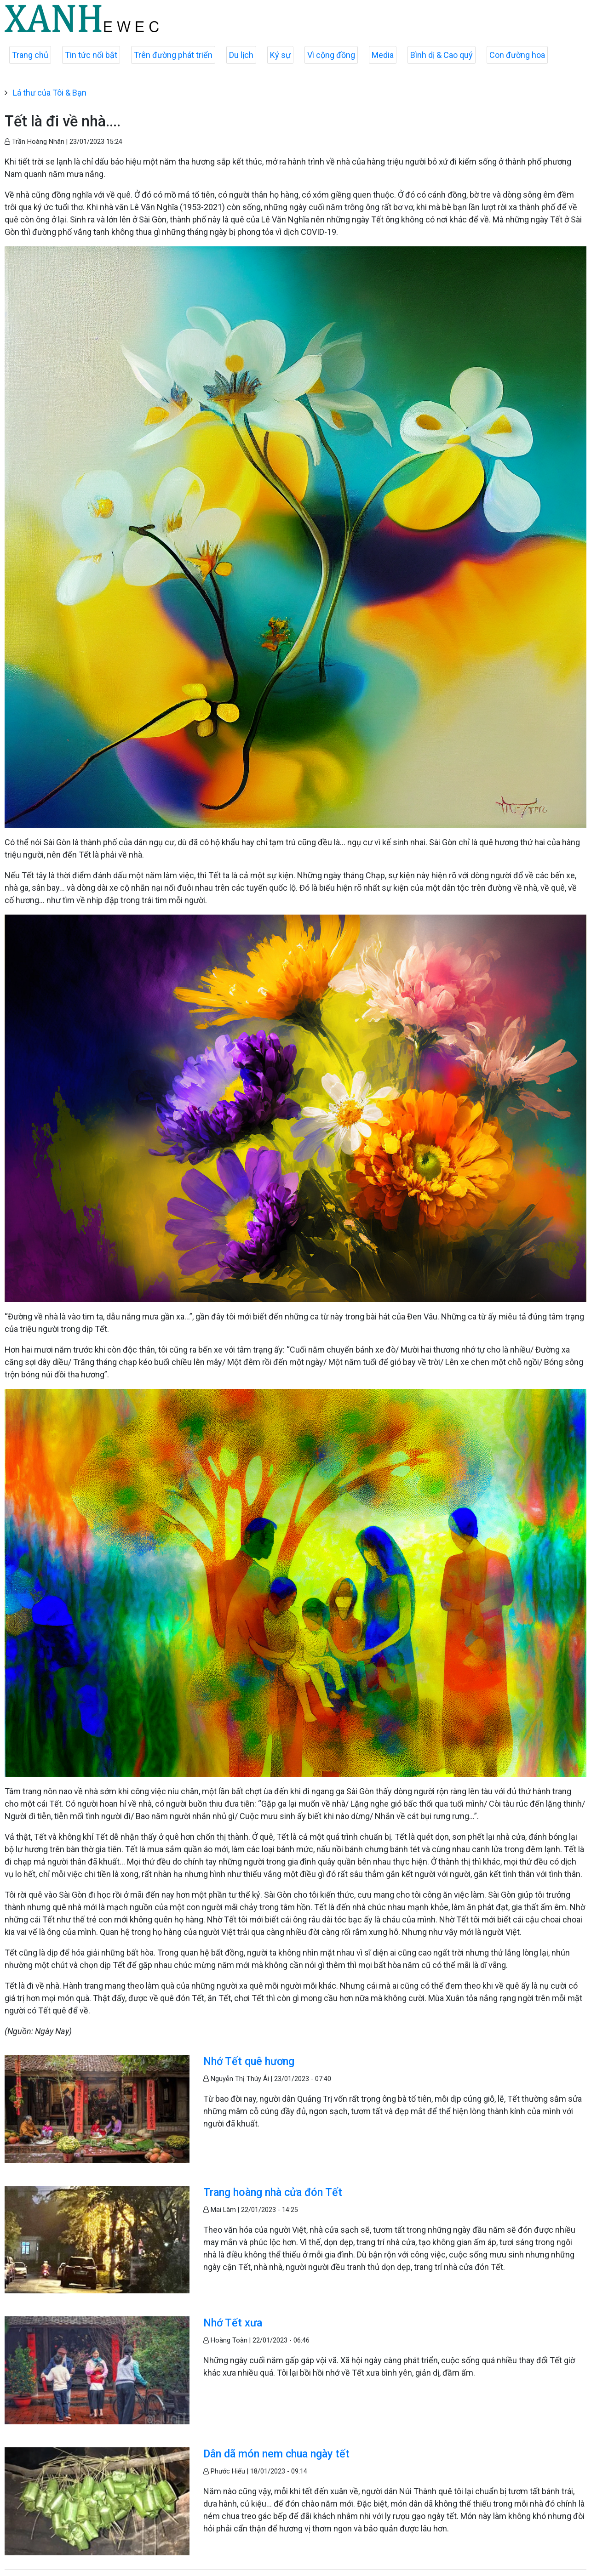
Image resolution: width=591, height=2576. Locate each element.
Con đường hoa (517, 55)
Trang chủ (30, 55)
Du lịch (241, 55)
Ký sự (280, 55)
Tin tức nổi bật (91, 55)
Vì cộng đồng (331, 55)
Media (383, 55)
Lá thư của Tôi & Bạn (49, 92)
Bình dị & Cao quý (441, 55)
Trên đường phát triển (173, 55)
